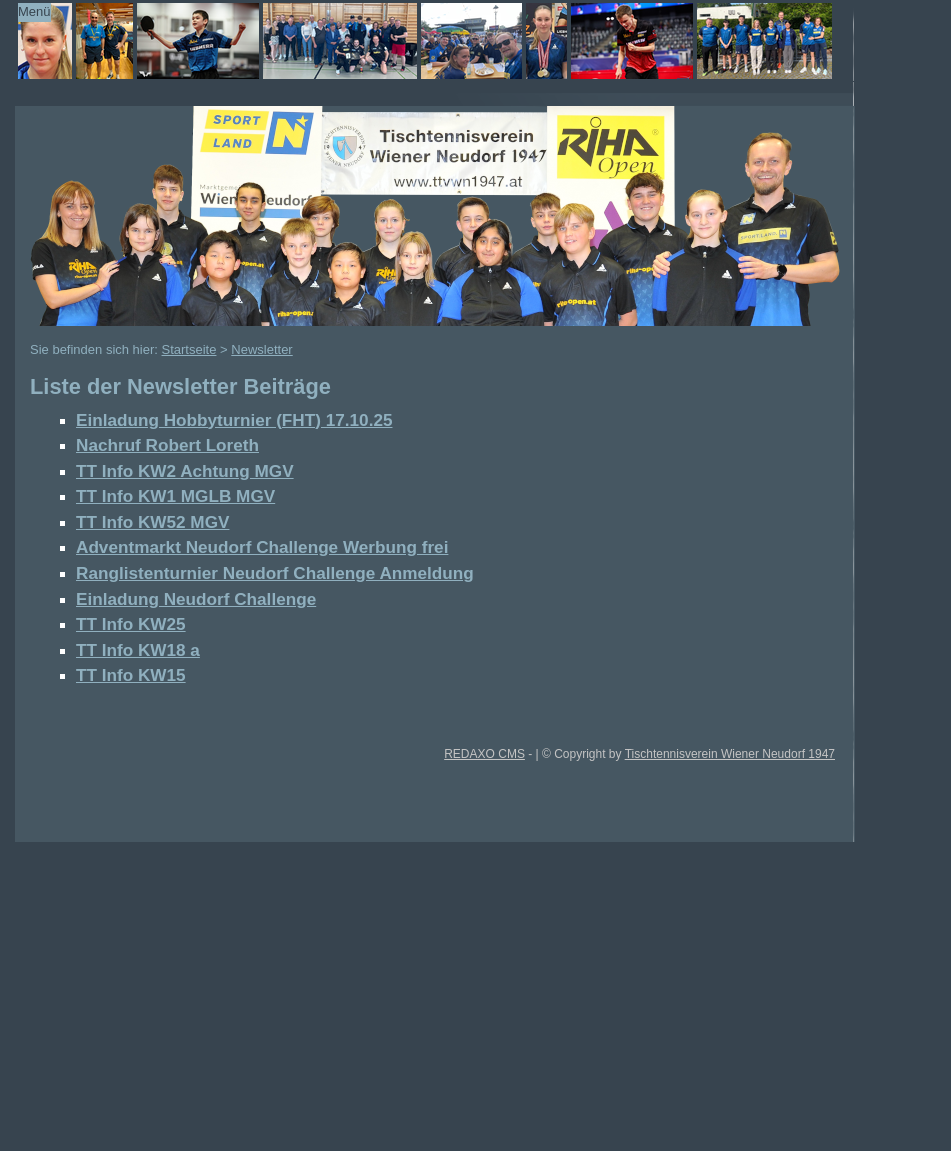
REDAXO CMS (484, 754)
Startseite (189, 349)
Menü (34, 11)
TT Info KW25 (131, 624)
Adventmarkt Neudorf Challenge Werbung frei (262, 547)
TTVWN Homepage (409, 41)
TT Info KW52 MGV (152, 522)
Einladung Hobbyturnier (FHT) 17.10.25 (234, 420)
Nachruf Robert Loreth (167, 445)
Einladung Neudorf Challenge (196, 599)
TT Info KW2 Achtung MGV (185, 471)
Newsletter (261, 349)
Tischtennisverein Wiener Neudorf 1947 (730, 754)
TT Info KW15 (131, 675)
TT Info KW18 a (138, 650)
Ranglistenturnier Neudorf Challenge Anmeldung (275, 573)
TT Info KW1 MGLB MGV (175, 496)
